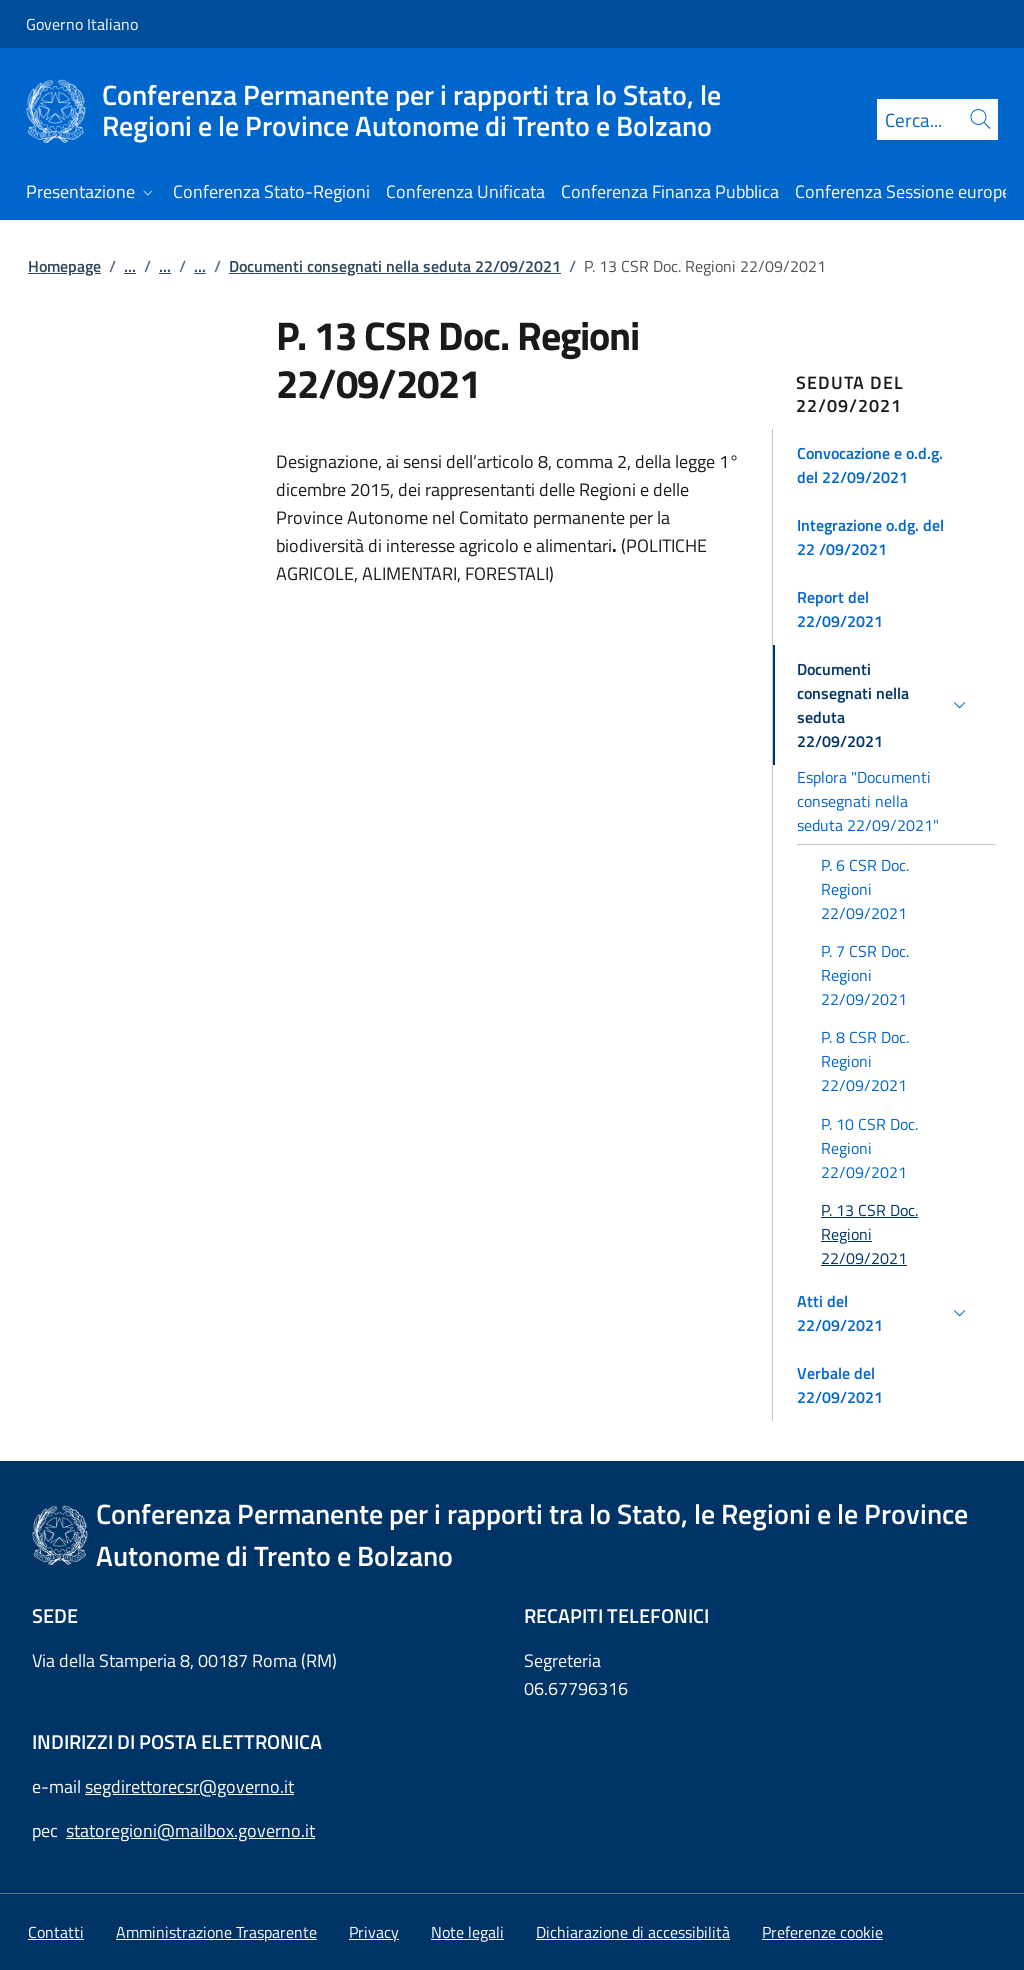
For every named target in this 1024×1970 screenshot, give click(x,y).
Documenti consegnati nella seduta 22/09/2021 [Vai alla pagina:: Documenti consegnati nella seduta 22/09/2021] (395, 266)
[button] (884, 465)
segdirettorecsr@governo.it (189, 1786)
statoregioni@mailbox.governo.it (190, 1830)
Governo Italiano (82, 24)
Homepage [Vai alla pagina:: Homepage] (64, 266)
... (130, 266)
